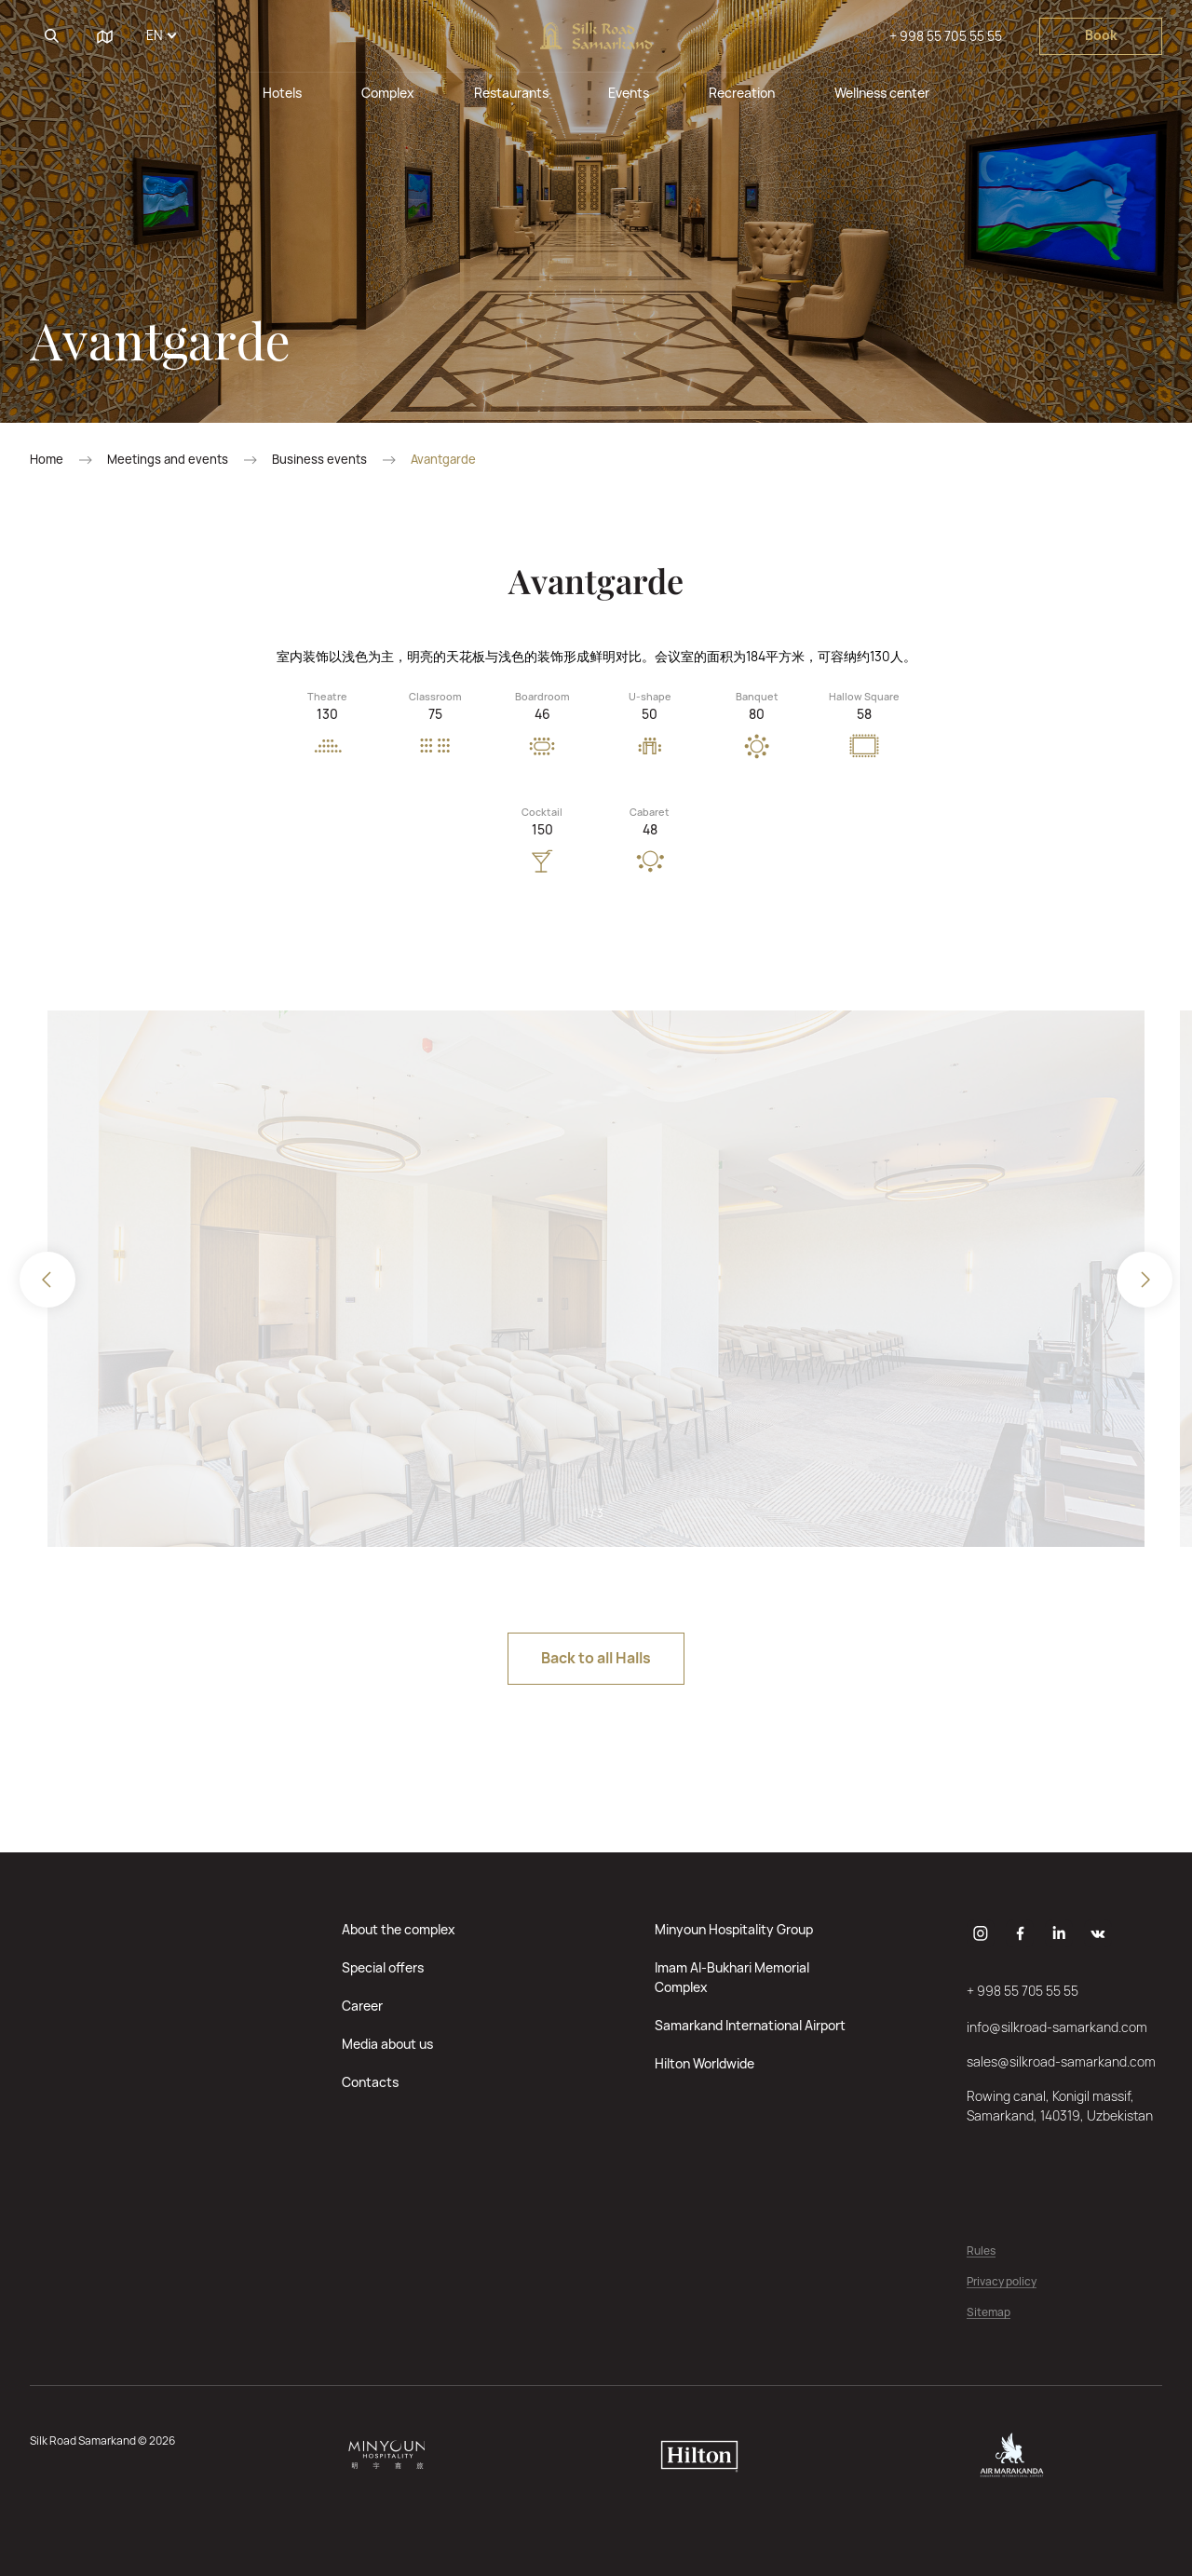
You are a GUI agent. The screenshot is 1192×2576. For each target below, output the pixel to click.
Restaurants (511, 93)
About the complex (398, 1929)
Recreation (742, 93)
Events (628, 93)
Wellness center (881, 93)
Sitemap (988, 2313)
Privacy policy (1001, 2282)
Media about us (387, 2044)
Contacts (370, 2082)
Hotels (282, 93)
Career (362, 2005)
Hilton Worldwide (704, 2063)
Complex (387, 93)
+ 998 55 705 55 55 (945, 36)
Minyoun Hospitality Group (734, 1929)
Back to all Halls (596, 1657)
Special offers (383, 1967)
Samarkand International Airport (750, 2025)
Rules (981, 2251)
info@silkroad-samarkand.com (1057, 2027)
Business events (319, 460)
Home (46, 460)
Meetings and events (167, 460)
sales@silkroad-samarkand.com (1061, 2061)
